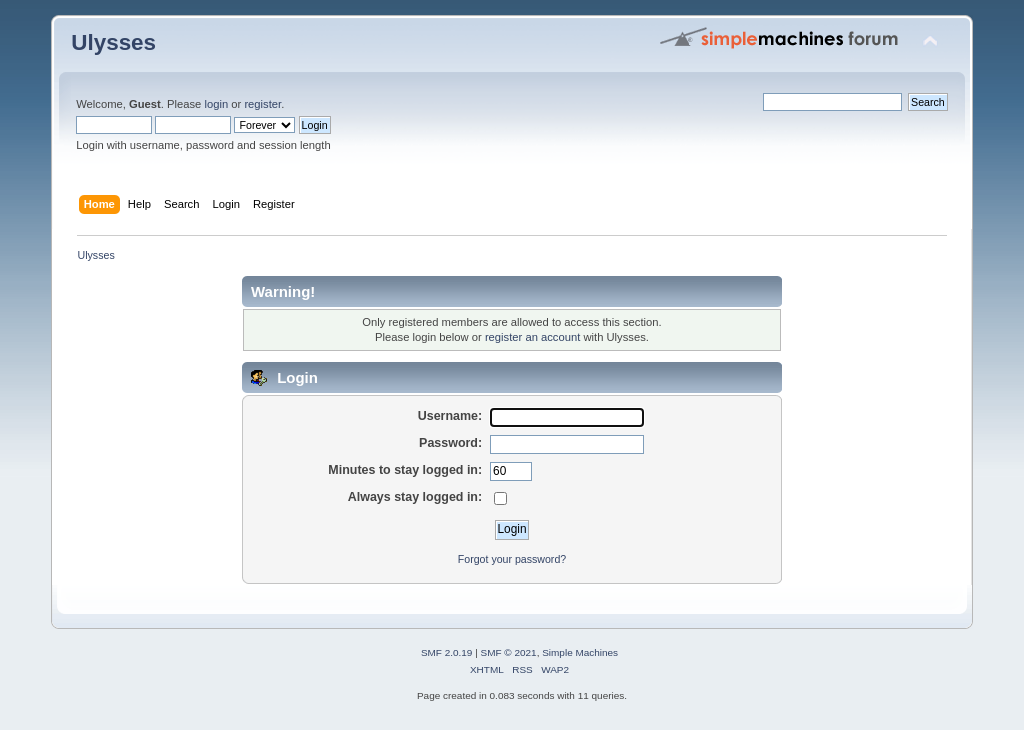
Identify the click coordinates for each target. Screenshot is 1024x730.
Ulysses (113, 42)
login (216, 104)
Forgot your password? (512, 559)
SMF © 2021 (509, 652)
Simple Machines (580, 652)
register (262, 104)
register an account (532, 337)
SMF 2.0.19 (447, 652)
